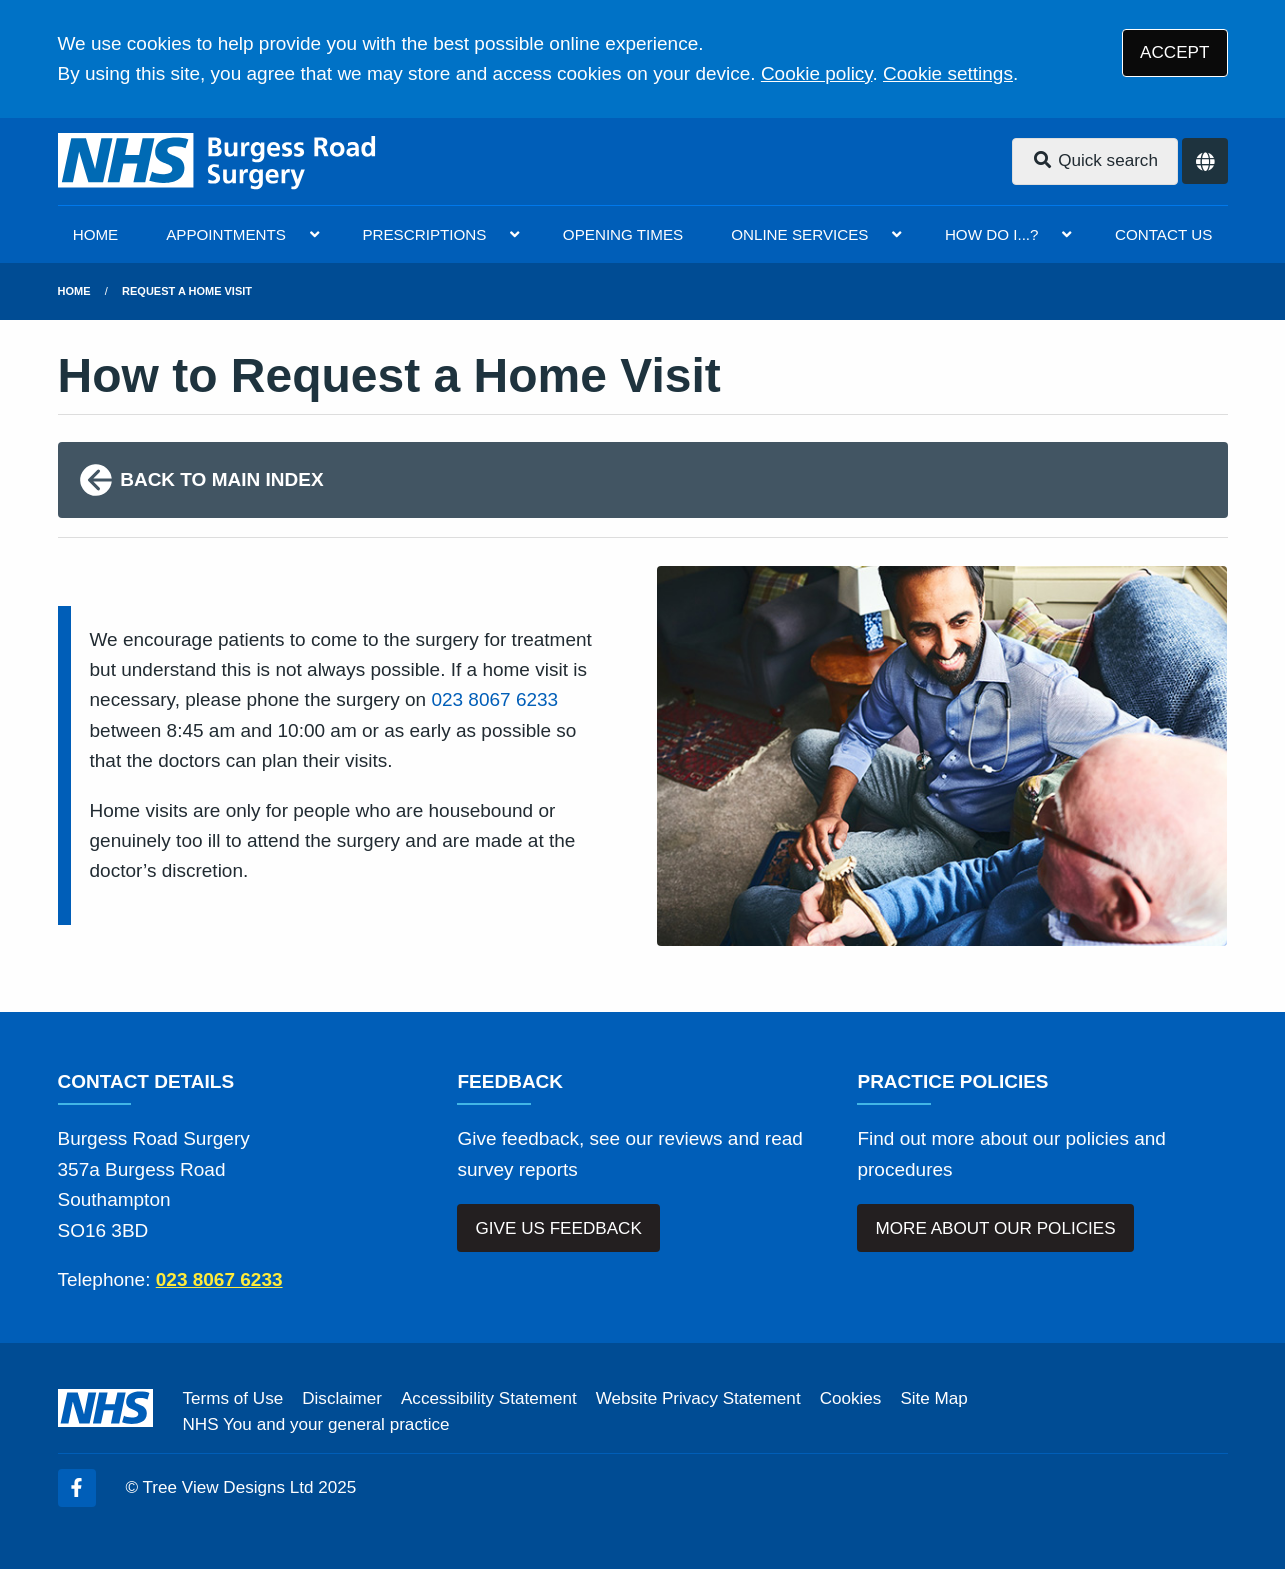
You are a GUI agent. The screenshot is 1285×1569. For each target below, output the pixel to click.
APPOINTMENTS (226, 234)
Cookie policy (817, 73)
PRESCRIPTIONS (424, 234)
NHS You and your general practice (316, 1424)
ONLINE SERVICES (799, 234)
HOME (96, 234)
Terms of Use (233, 1398)
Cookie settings (948, 73)
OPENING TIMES (623, 234)
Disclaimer (342, 1398)
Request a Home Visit (187, 291)
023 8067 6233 (494, 699)
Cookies (851, 1398)
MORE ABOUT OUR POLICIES (996, 1228)
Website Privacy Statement (698, 1398)
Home (74, 291)
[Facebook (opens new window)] (77, 1488)
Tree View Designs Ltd (228, 1487)
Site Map (933, 1398)
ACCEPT (1174, 52)
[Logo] (218, 161)
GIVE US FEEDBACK (559, 1228)
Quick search (1095, 160)
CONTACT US (1163, 234)
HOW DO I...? (992, 234)
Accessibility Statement (489, 1398)
